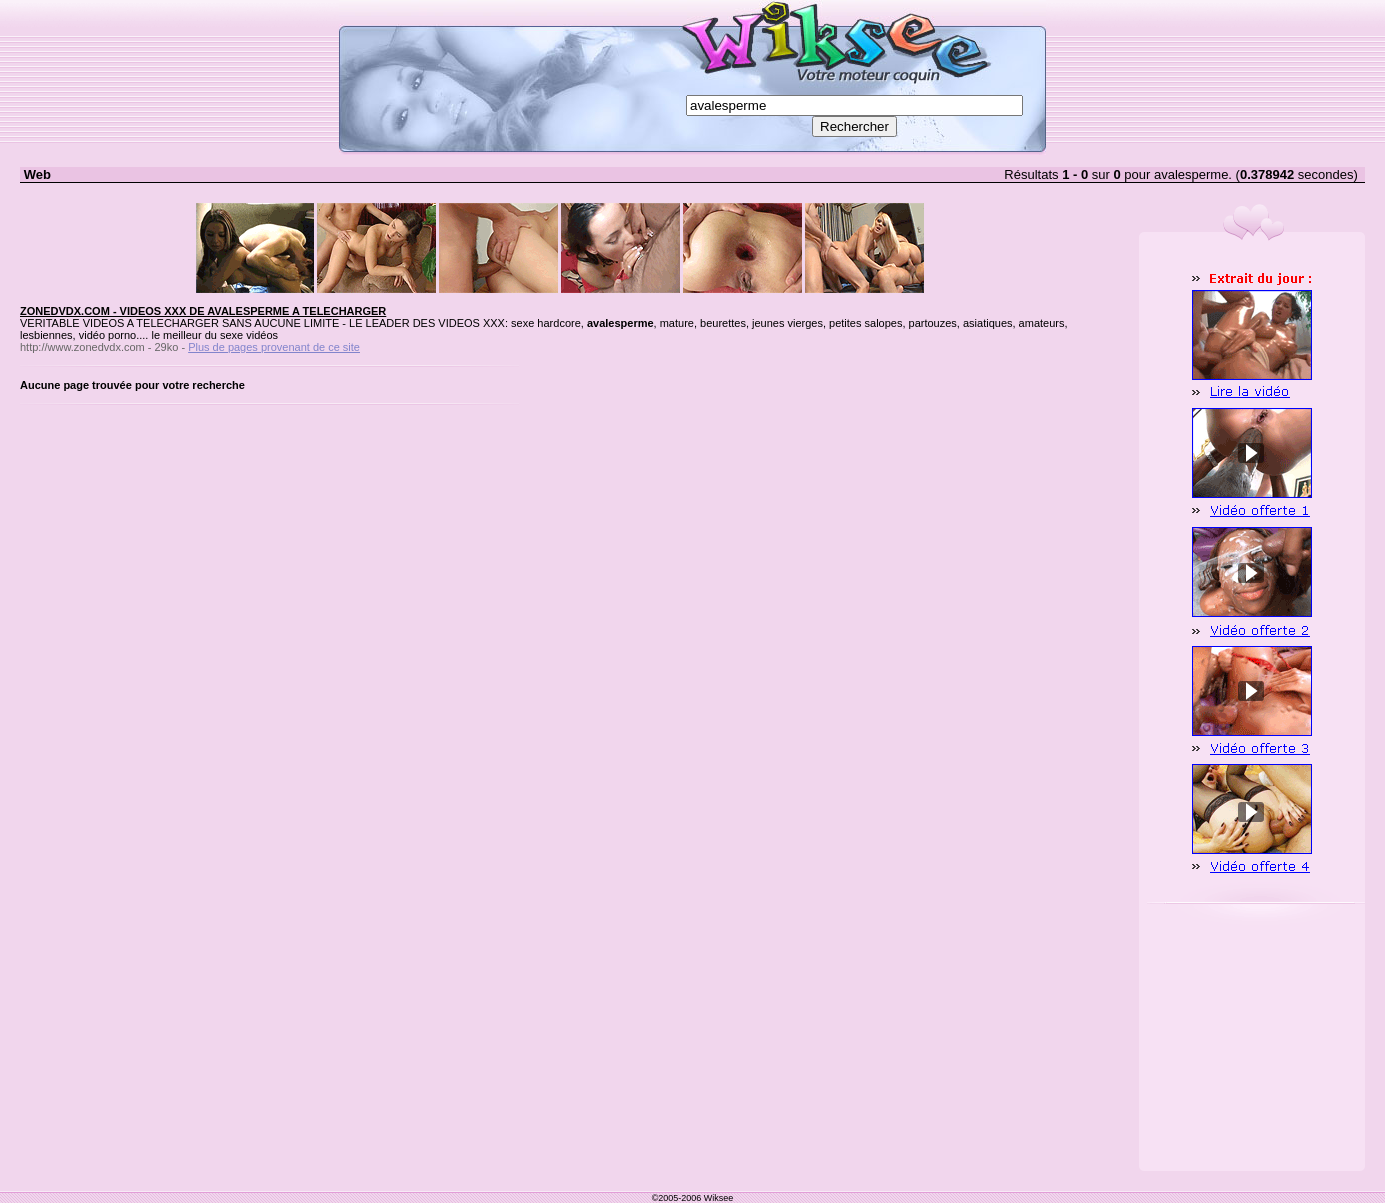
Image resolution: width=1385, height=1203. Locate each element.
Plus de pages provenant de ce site (274, 347)
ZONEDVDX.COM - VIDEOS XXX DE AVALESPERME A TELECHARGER (203, 311)
